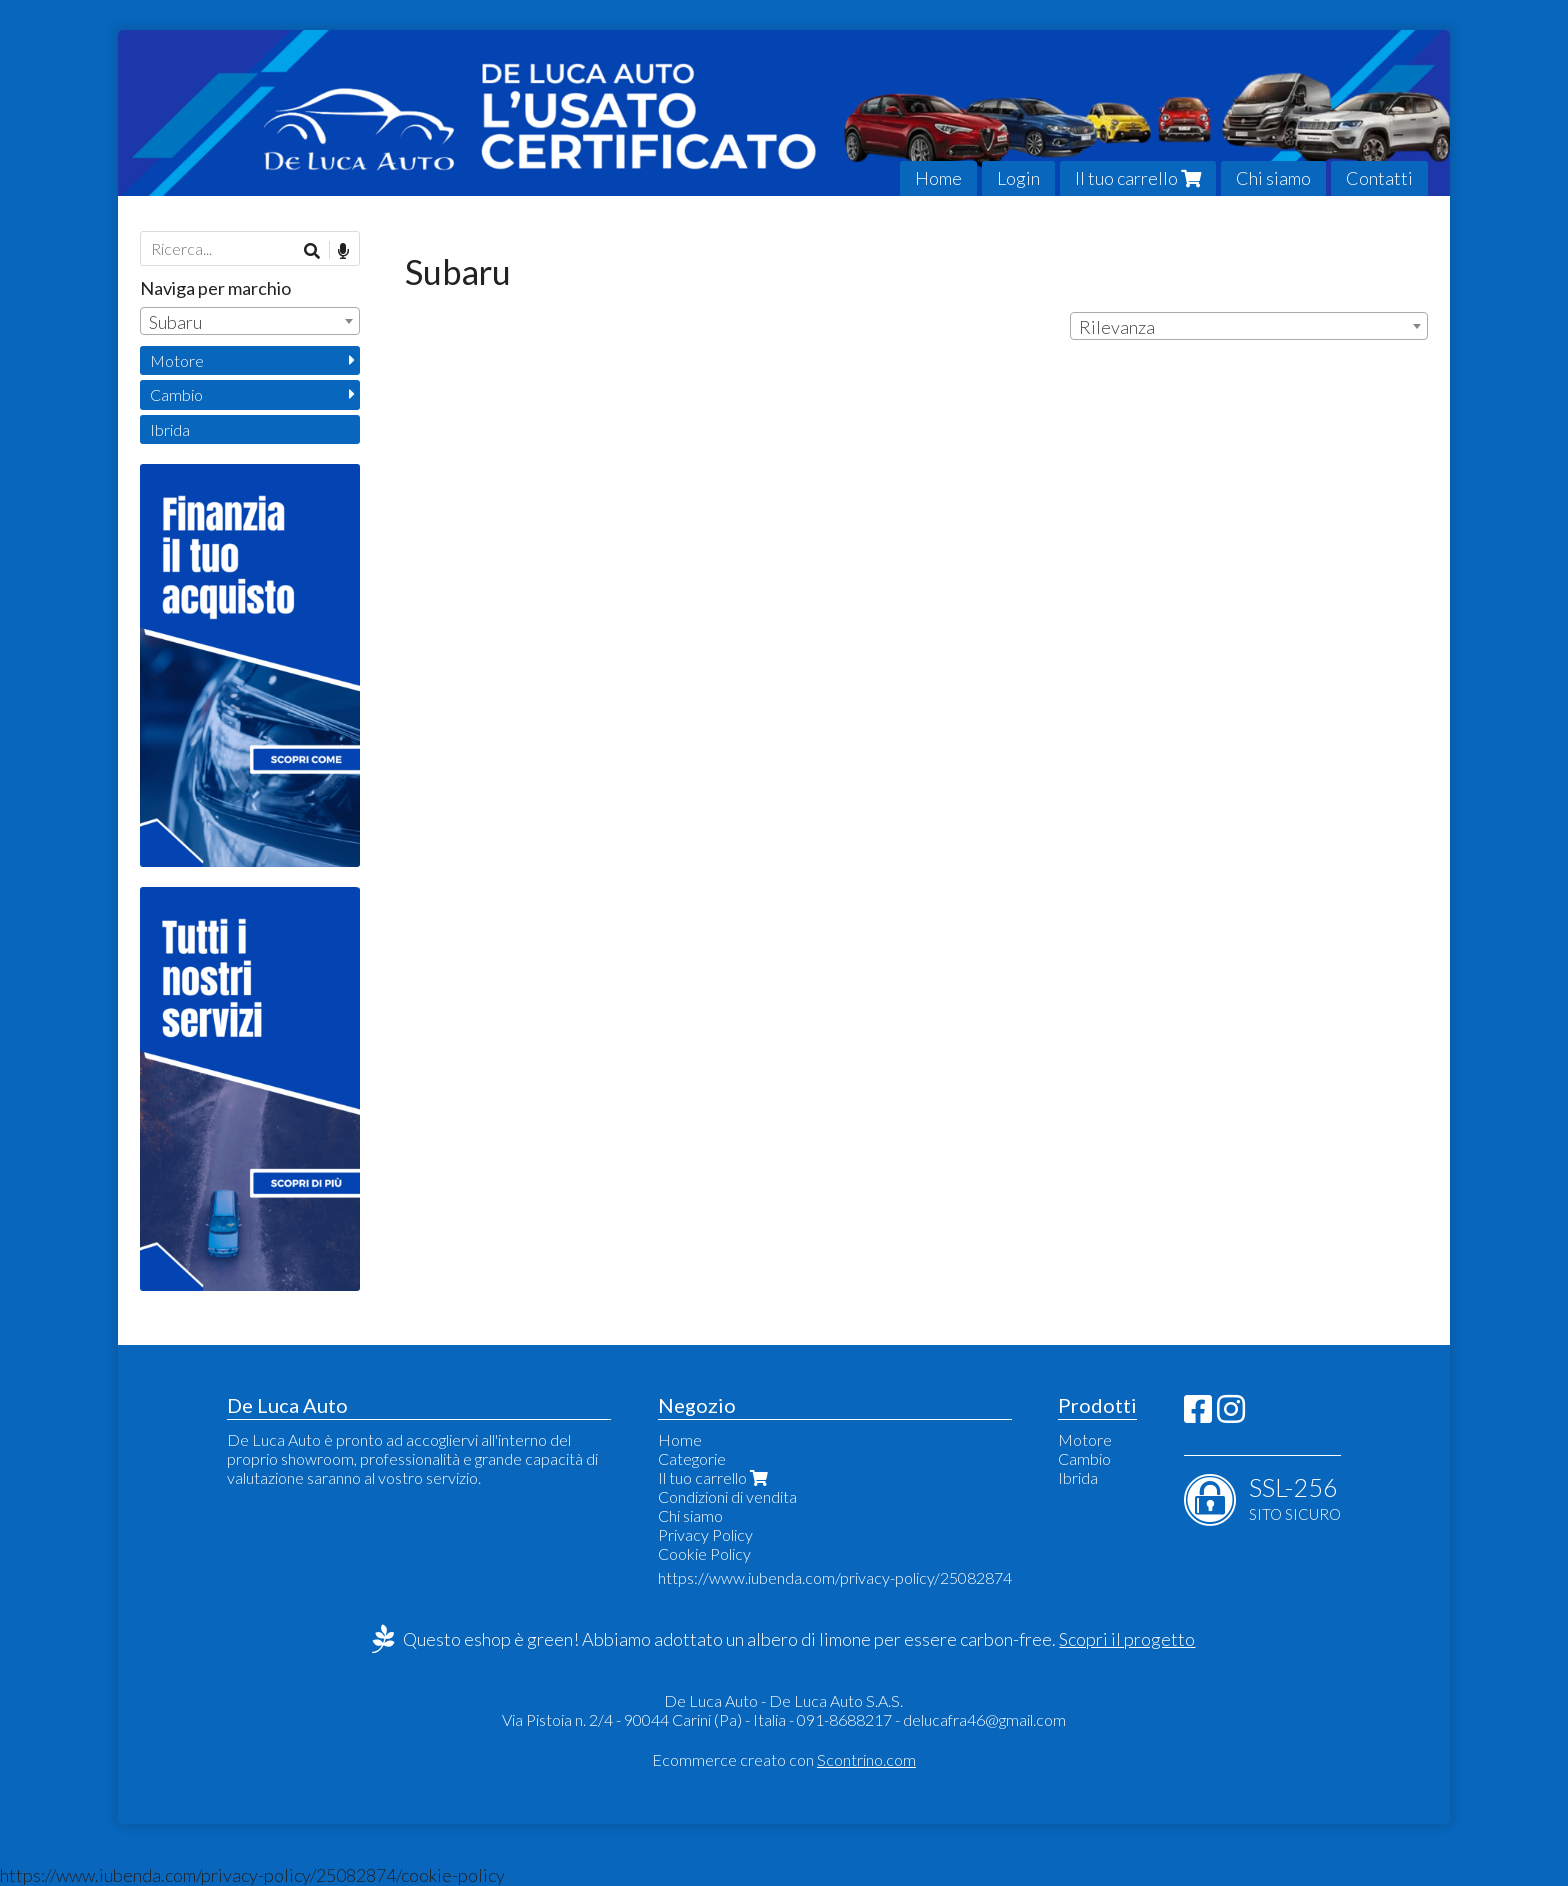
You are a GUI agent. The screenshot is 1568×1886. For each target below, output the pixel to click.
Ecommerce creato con (784, 1759)
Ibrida (170, 429)
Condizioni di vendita (727, 1496)
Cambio (176, 394)
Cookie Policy (704, 1553)
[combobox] (1249, 326)
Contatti (1379, 178)
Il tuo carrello (1138, 178)
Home (938, 178)
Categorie (692, 1458)
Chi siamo (1273, 178)
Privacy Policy (705, 1534)
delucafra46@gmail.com (984, 1719)
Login (1018, 178)
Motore (177, 360)
